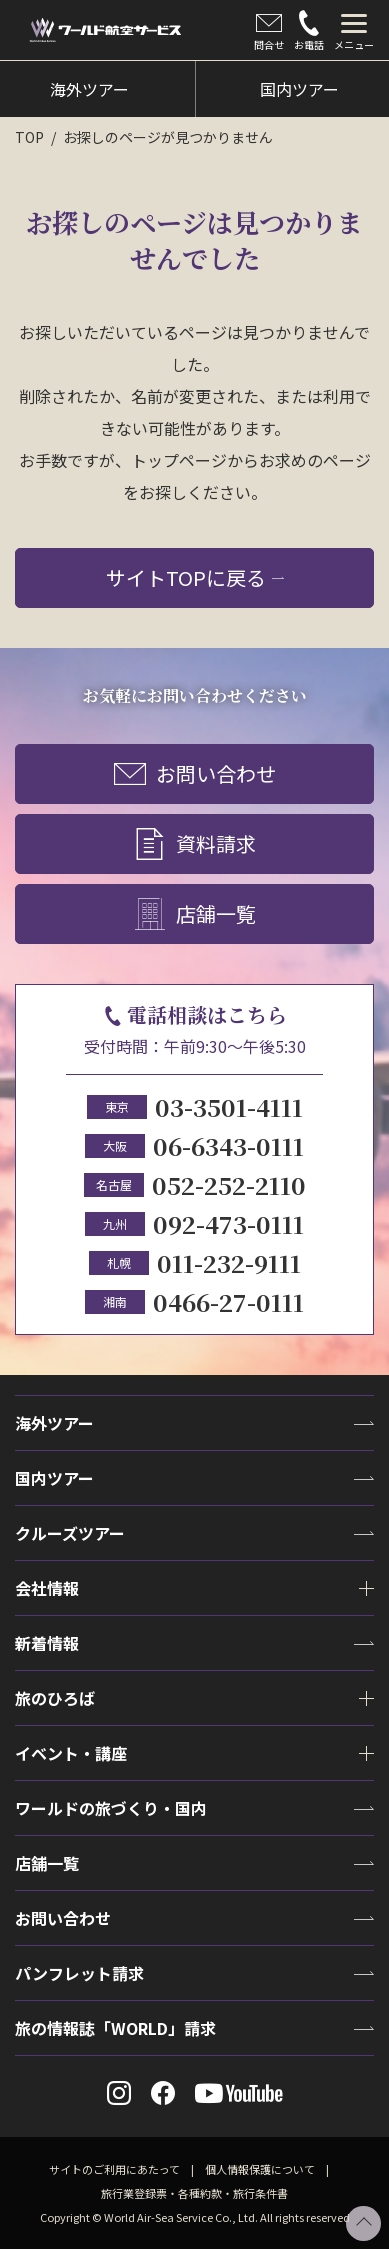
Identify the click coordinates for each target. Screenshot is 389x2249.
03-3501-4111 (229, 1106)
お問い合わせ (195, 775)
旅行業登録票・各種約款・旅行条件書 (194, 2193)
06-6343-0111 (228, 1145)
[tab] (354, 30)
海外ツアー (54, 1423)
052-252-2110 (229, 1184)
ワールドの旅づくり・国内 (111, 1808)
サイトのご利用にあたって (114, 2169)
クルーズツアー (70, 1533)
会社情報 (47, 1588)
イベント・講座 (71, 1753)
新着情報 (47, 1643)
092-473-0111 (228, 1223)
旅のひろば (55, 1698)
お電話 (309, 31)
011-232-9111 (229, 1262)
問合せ (269, 31)
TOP (29, 137)
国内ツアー (54, 1478)
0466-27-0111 (228, 1301)
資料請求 (195, 845)
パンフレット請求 (79, 1973)
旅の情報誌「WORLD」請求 (115, 2028)
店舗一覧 (195, 915)
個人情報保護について (260, 2169)
